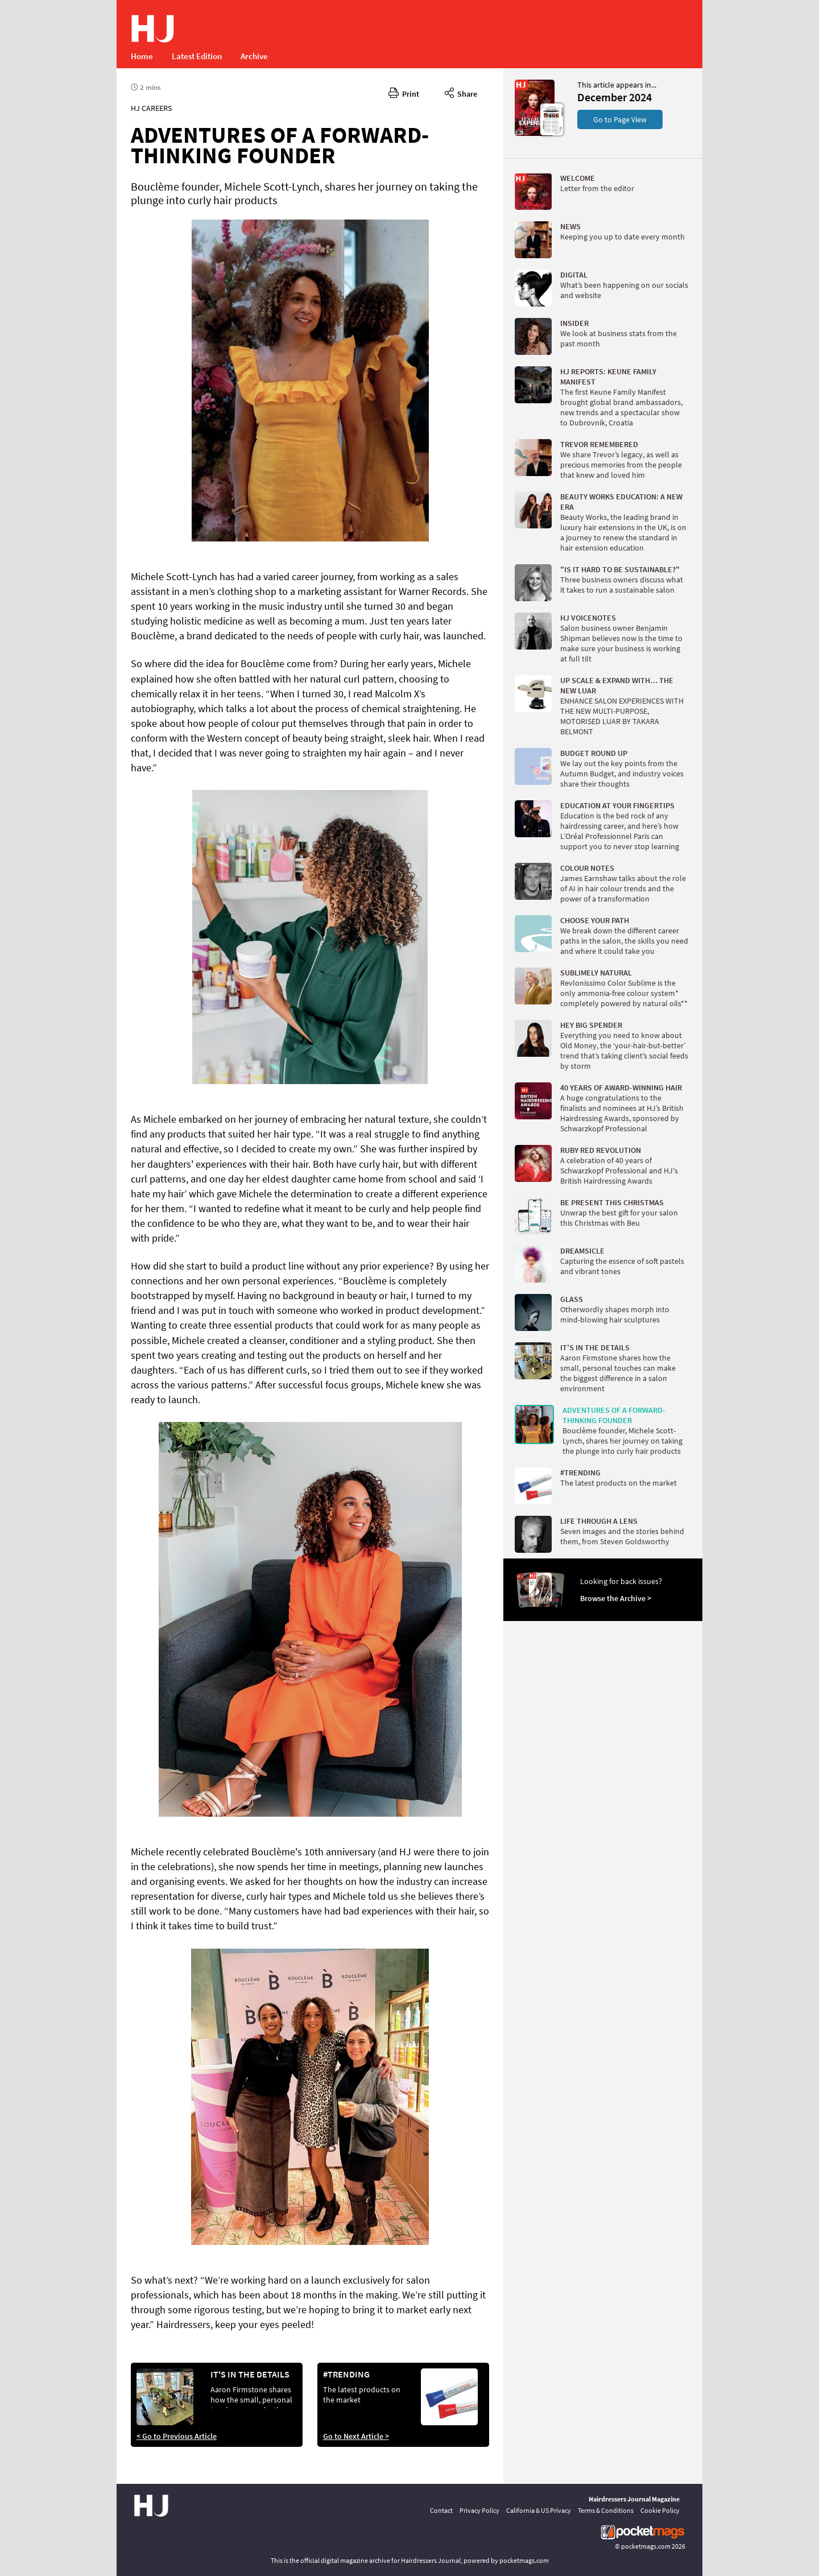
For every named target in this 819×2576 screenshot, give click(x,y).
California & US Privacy (538, 2510)
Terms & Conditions (606, 2510)
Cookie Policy (660, 2510)
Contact (441, 2510)
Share (461, 92)
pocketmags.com (646, 2546)
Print (403, 92)
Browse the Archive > (615, 1598)
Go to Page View (620, 119)
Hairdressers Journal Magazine (634, 2499)
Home (142, 56)
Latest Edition (197, 56)
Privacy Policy (479, 2510)
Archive (254, 56)
